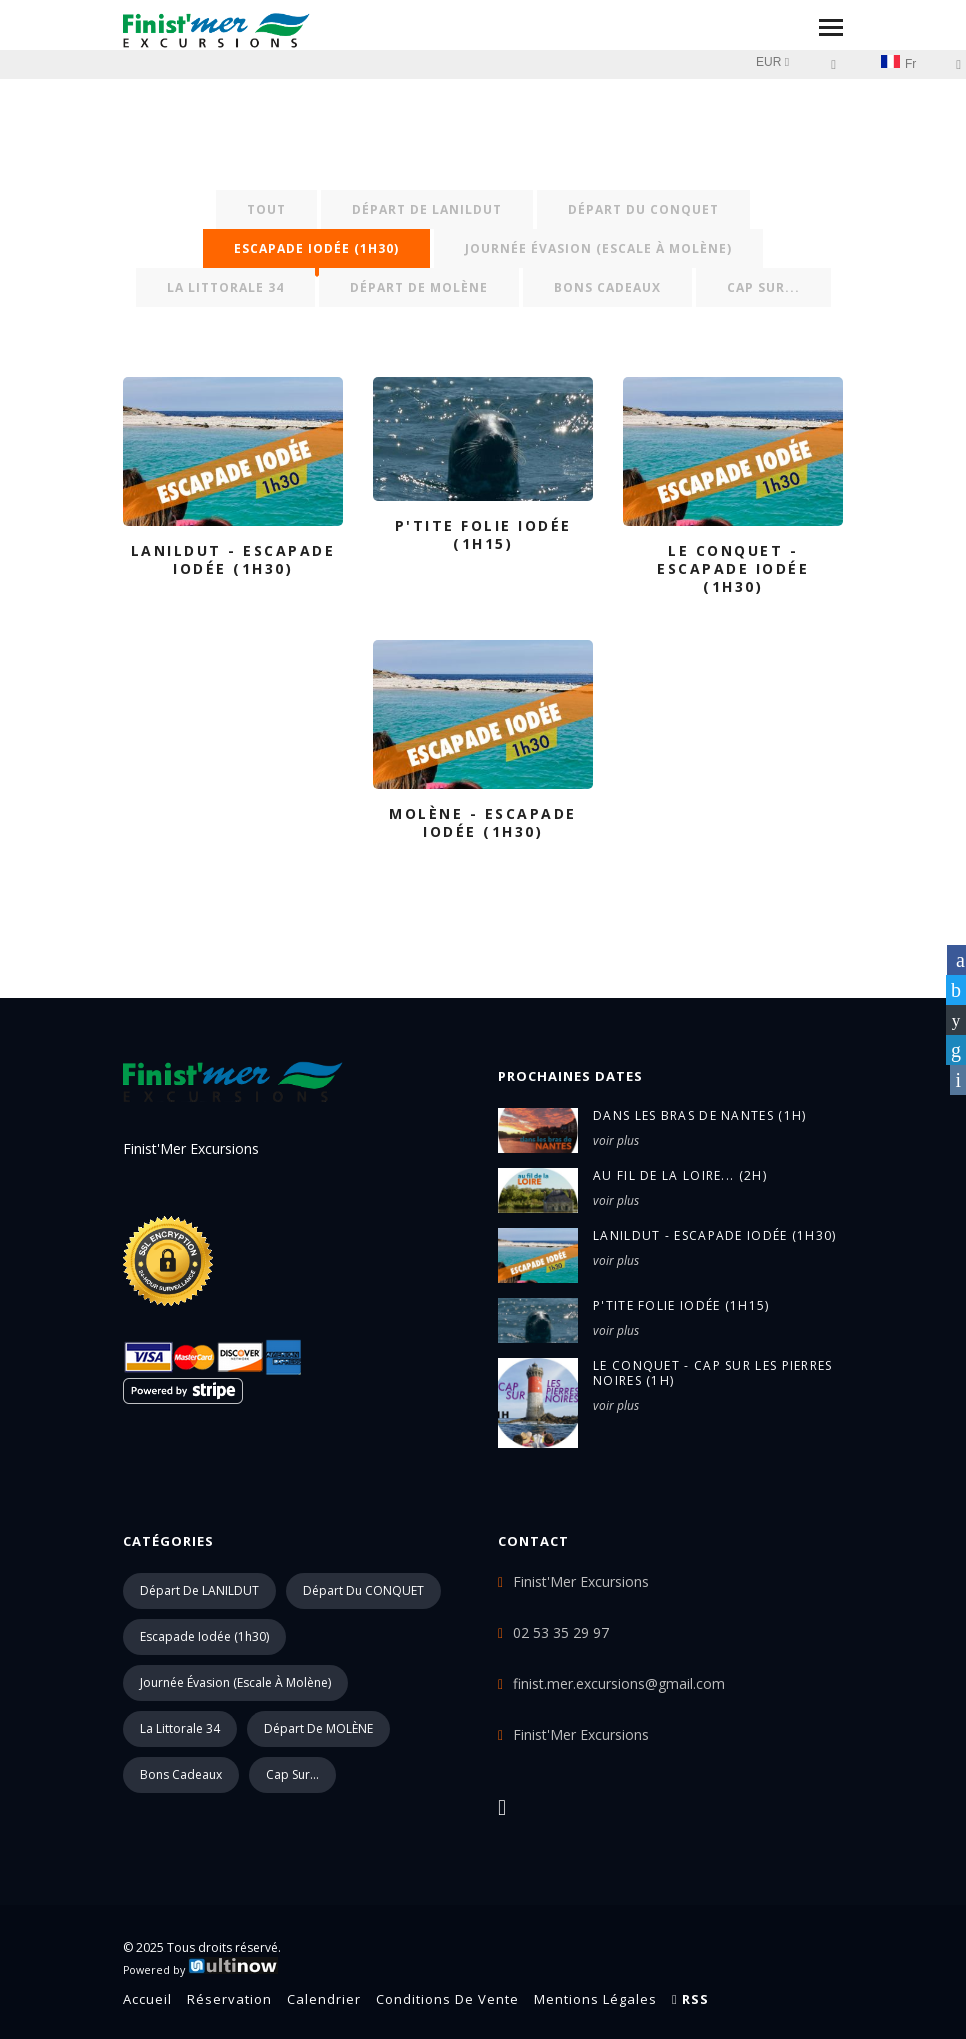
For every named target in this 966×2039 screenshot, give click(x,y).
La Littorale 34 (225, 287)
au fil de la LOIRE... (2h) (680, 1175)
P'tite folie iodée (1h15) (681, 1305)
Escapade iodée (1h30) (316, 248)
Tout (266, 209)
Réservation (229, 1999)
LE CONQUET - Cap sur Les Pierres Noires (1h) (713, 1373)
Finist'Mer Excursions (581, 1734)
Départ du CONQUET (643, 209)
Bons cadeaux (607, 287)
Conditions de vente (447, 1999)
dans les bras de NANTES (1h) (699, 1115)
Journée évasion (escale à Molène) (598, 248)
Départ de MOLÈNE (419, 287)
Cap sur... (763, 287)
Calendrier (324, 1999)
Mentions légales (595, 1999)
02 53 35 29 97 (561, 1632)
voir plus (616, 1140)
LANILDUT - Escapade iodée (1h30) (715, 1235)
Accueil (147, 1999)
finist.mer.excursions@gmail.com (619, 1683)
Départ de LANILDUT (427, 209)
